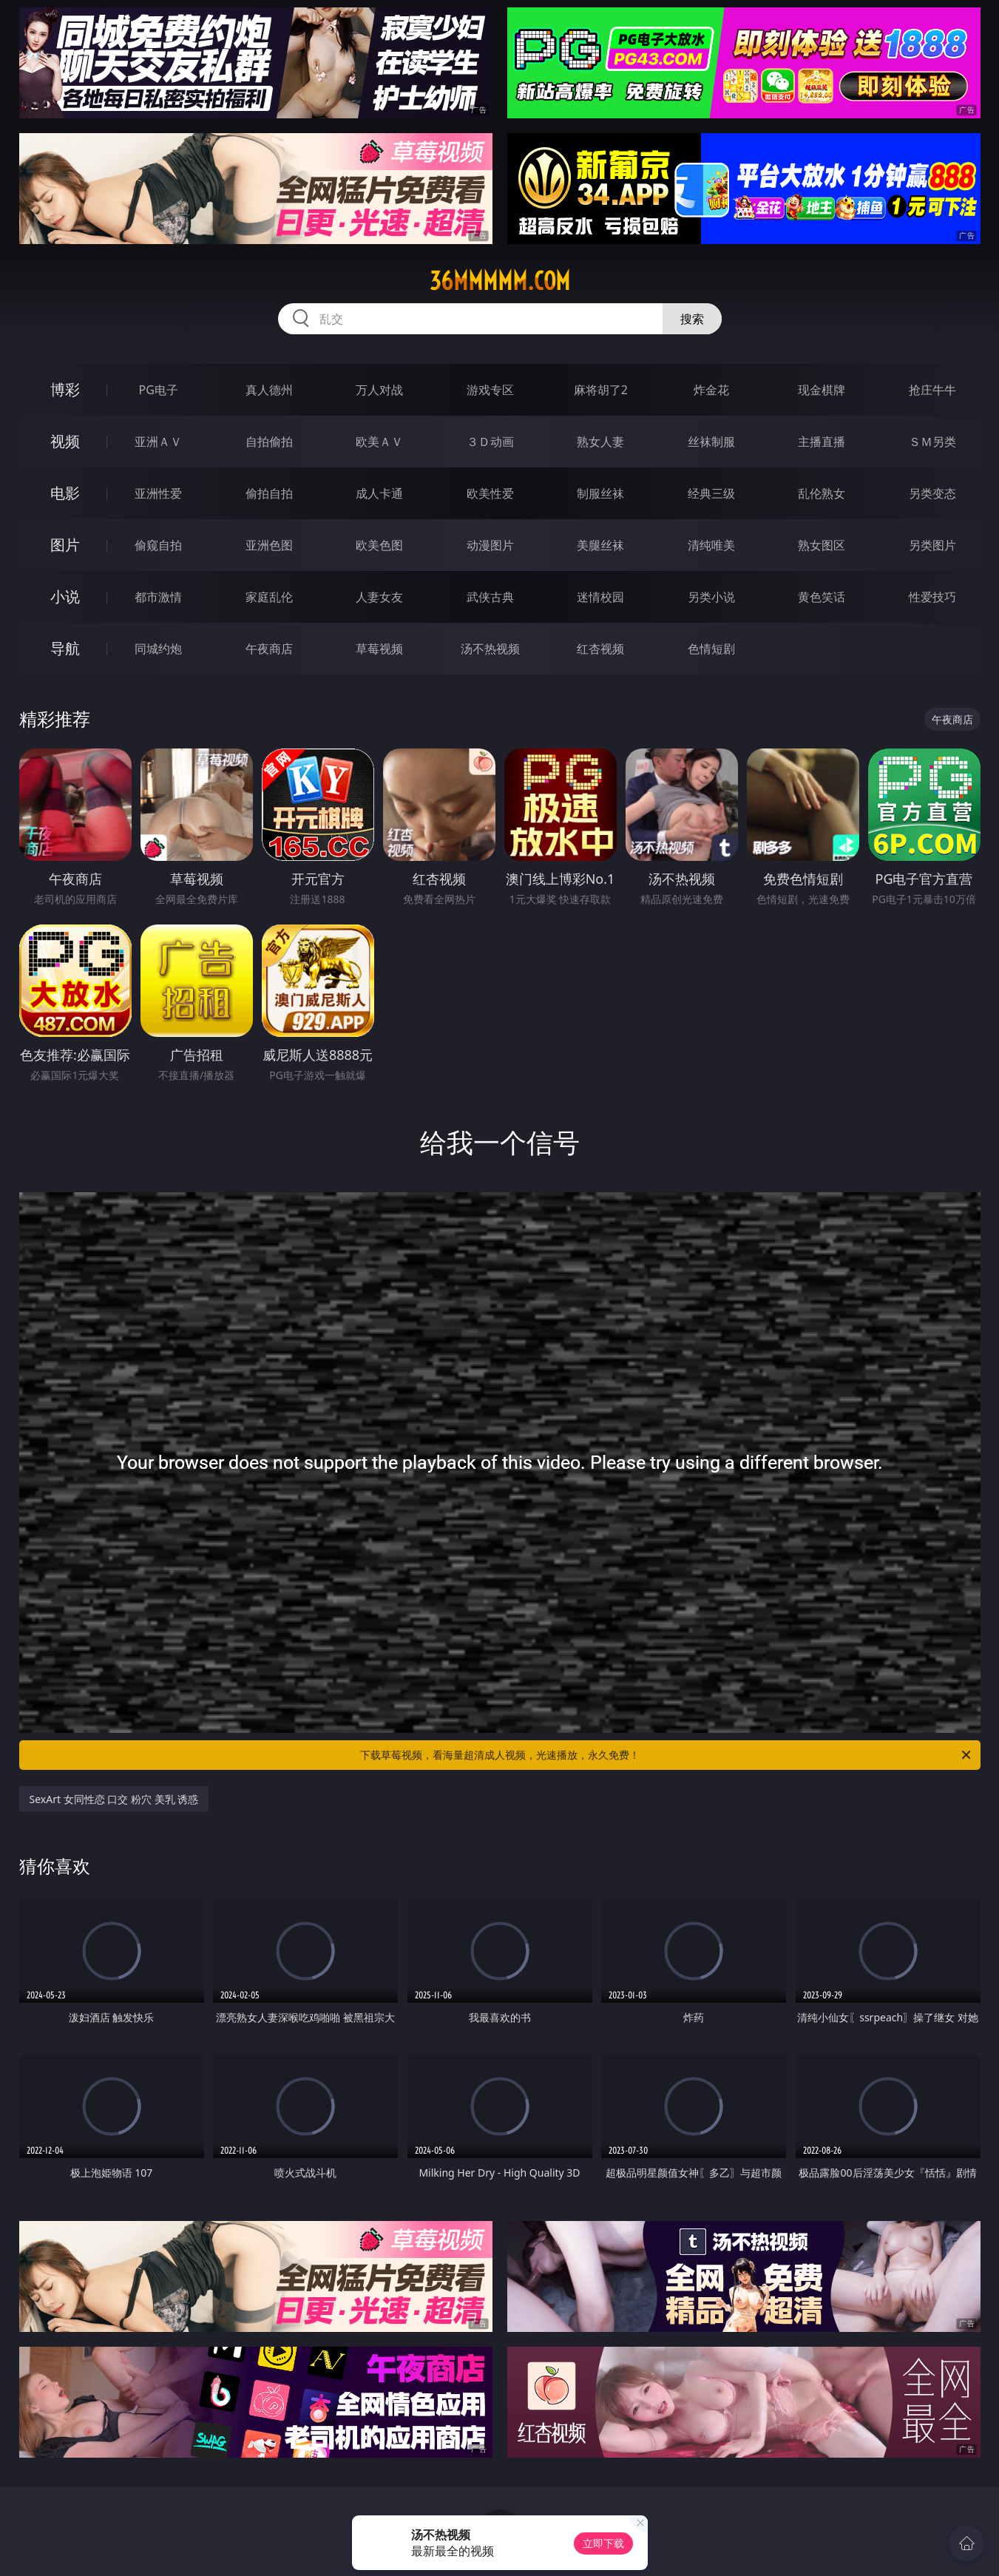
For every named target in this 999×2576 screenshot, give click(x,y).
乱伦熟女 (821, 493)
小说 (65, 596)
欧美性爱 (490, 493)
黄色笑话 (821, 597)
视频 (65, 441)
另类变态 (932, 493)
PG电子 (158, 390)
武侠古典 (490, 597)
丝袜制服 (711, 441)
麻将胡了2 (601, 390)
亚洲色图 (269, 545)
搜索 (692, 319)
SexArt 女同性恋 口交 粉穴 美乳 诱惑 (114, 1799)
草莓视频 (379, 648)
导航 (65, 648)
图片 (65, 545)
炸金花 (711, 390)
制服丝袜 (600, 493)
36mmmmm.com (500, 281)
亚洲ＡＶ (158, 441)
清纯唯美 (711, 545)
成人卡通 (379, 493)
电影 (65, 493)
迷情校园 (600, 597)
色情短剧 (711, 648)
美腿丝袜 (600, 545)
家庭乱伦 (269, 597)
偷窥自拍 (158, 545)
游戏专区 (490, 390)
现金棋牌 (821, 390)
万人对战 (379, 390)
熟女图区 (821, 545)
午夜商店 (269, 648)
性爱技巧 (932, 597)
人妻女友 (379, 597)
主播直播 (821, 441)
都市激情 (158, 597)
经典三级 (711, 493)
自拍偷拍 (269, 441)
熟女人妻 (600, 441)
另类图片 (932, 545)
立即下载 (603, 2543)
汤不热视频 (490, 648)
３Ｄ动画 (490, 441)
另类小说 (711, 597)
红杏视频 (600, 648)
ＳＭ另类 (932, 441)
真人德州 (269, 390)
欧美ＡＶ (379, 441)
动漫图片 (490, 545)
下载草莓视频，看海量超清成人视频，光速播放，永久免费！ (666, 1755)
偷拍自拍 (269, 493)
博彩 (65, 389)
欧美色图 (379, 545)
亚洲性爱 (158, 493)
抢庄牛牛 (932, 390)
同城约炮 (158, 648)
